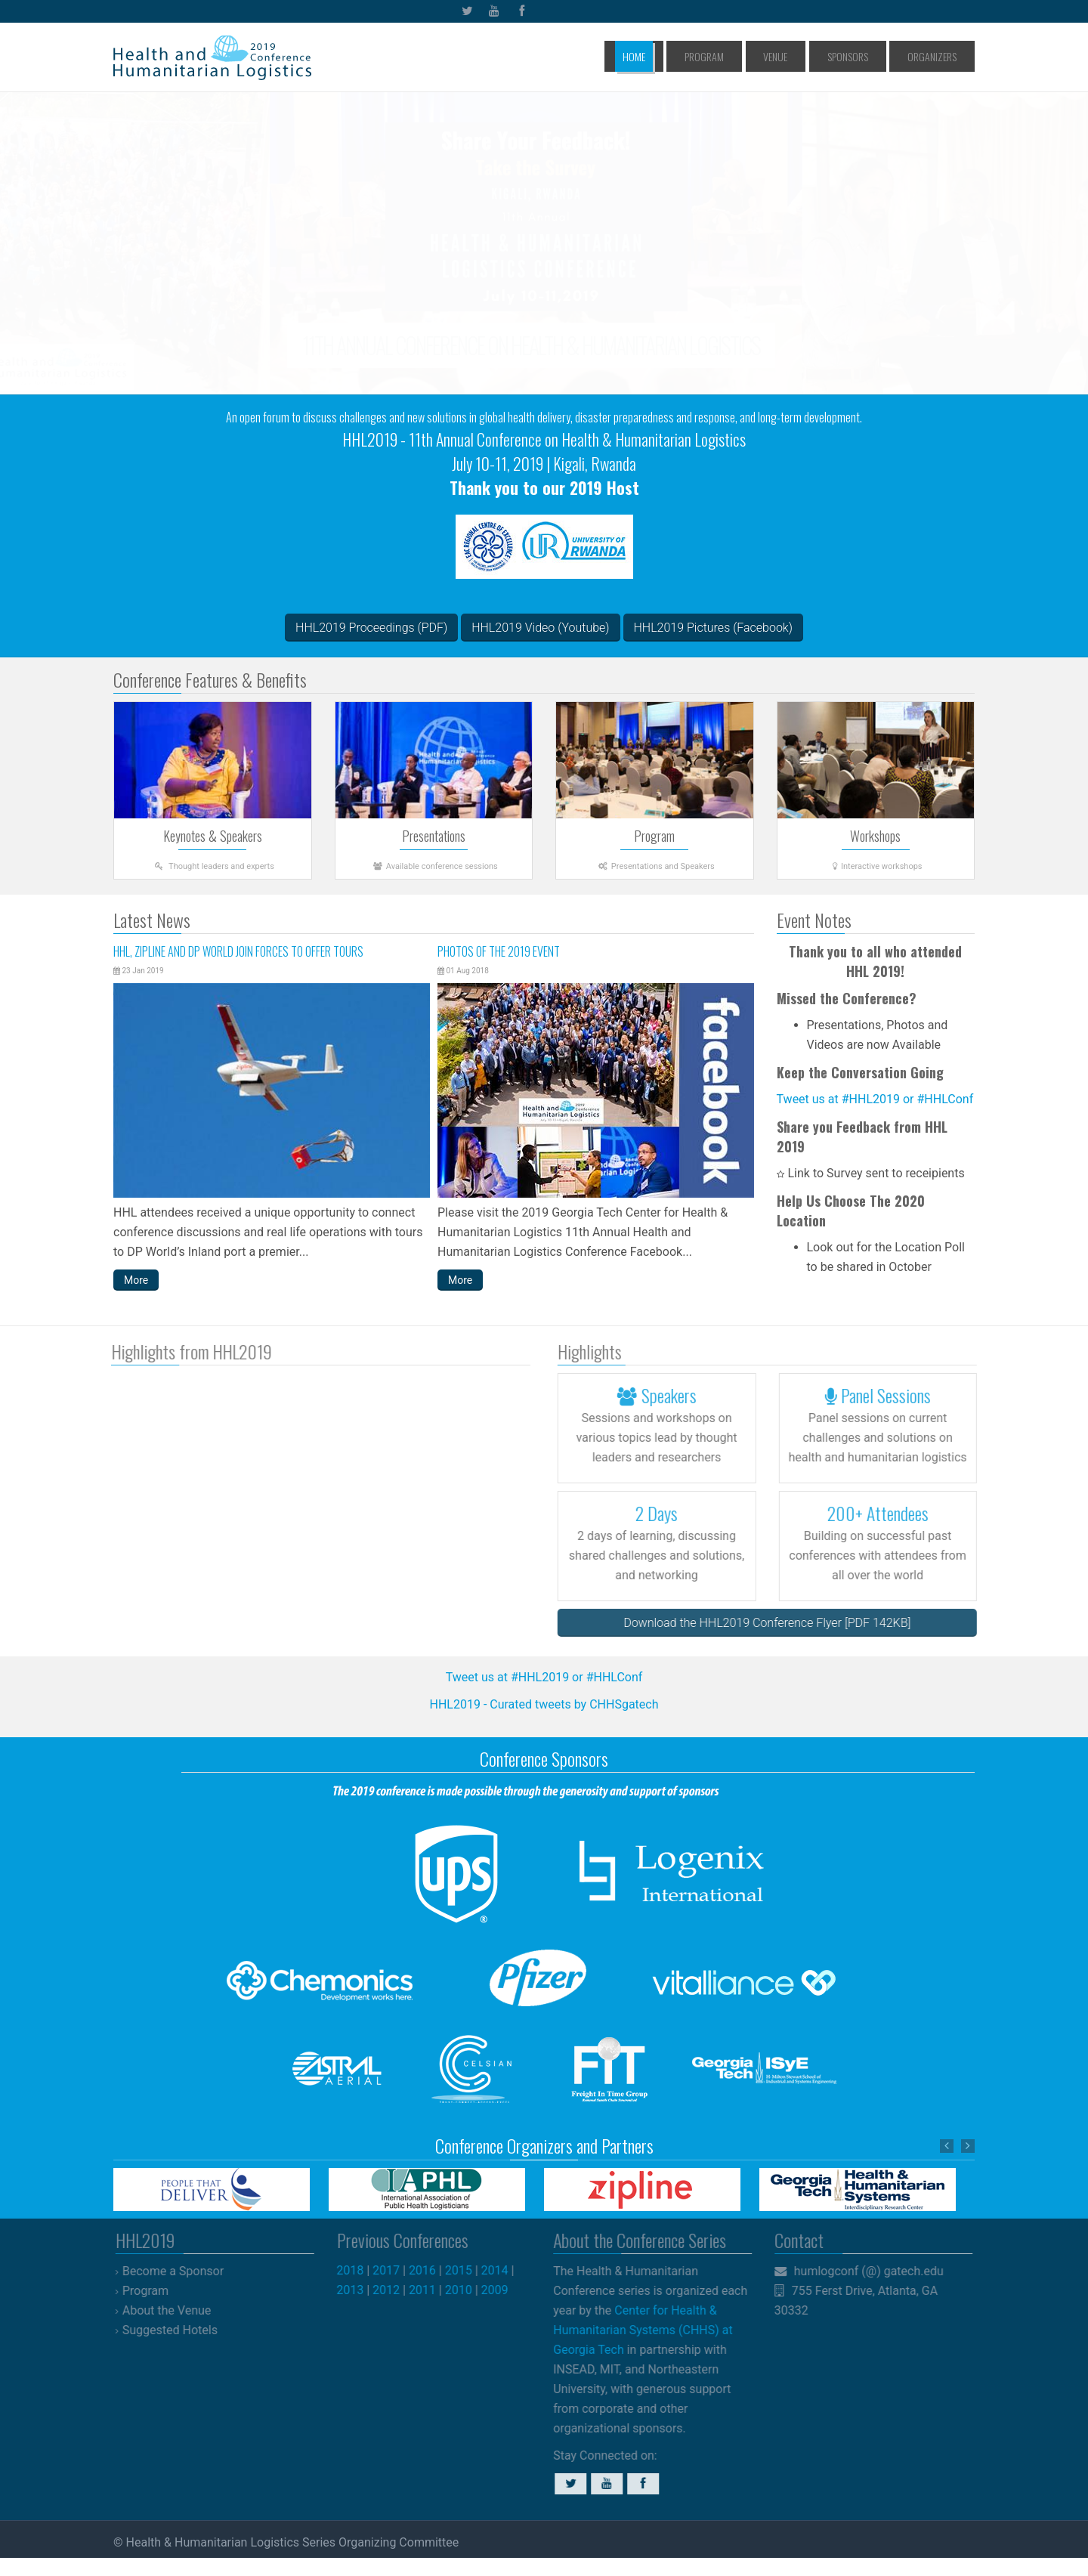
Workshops (875, 836)
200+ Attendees (885, 1512)
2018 (358, 2270)
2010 (466, 2290)
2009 (502, 2290)
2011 (430, 2290)
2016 (430, 2270)
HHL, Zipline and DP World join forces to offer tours (238, 951)
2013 (358, 2290)
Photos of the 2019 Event (498, 951)
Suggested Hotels (177, 2330)
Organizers (938, 56)
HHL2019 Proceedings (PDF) (371, 627)
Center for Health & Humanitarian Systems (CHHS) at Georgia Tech (635, 2330)
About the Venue (174, 2310)
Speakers (664, 1395)
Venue (817, 56)
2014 (502, 2270)
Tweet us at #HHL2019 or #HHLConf (875, 1099)
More (136, 1280)
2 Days (665, 1512)
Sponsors (872, 56)
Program (764, 56)
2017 (394, 2270)
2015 (466, 2270)
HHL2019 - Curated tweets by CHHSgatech (544, 1704)
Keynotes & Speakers (212, 836)
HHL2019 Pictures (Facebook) (713, 627)
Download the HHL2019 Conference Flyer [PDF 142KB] (775, 1623)
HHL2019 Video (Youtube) (540, 627)
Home (711, 56)
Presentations (433, 836)
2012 (394, 2290)
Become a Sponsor (180, 2271)
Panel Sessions (885, 1395)
